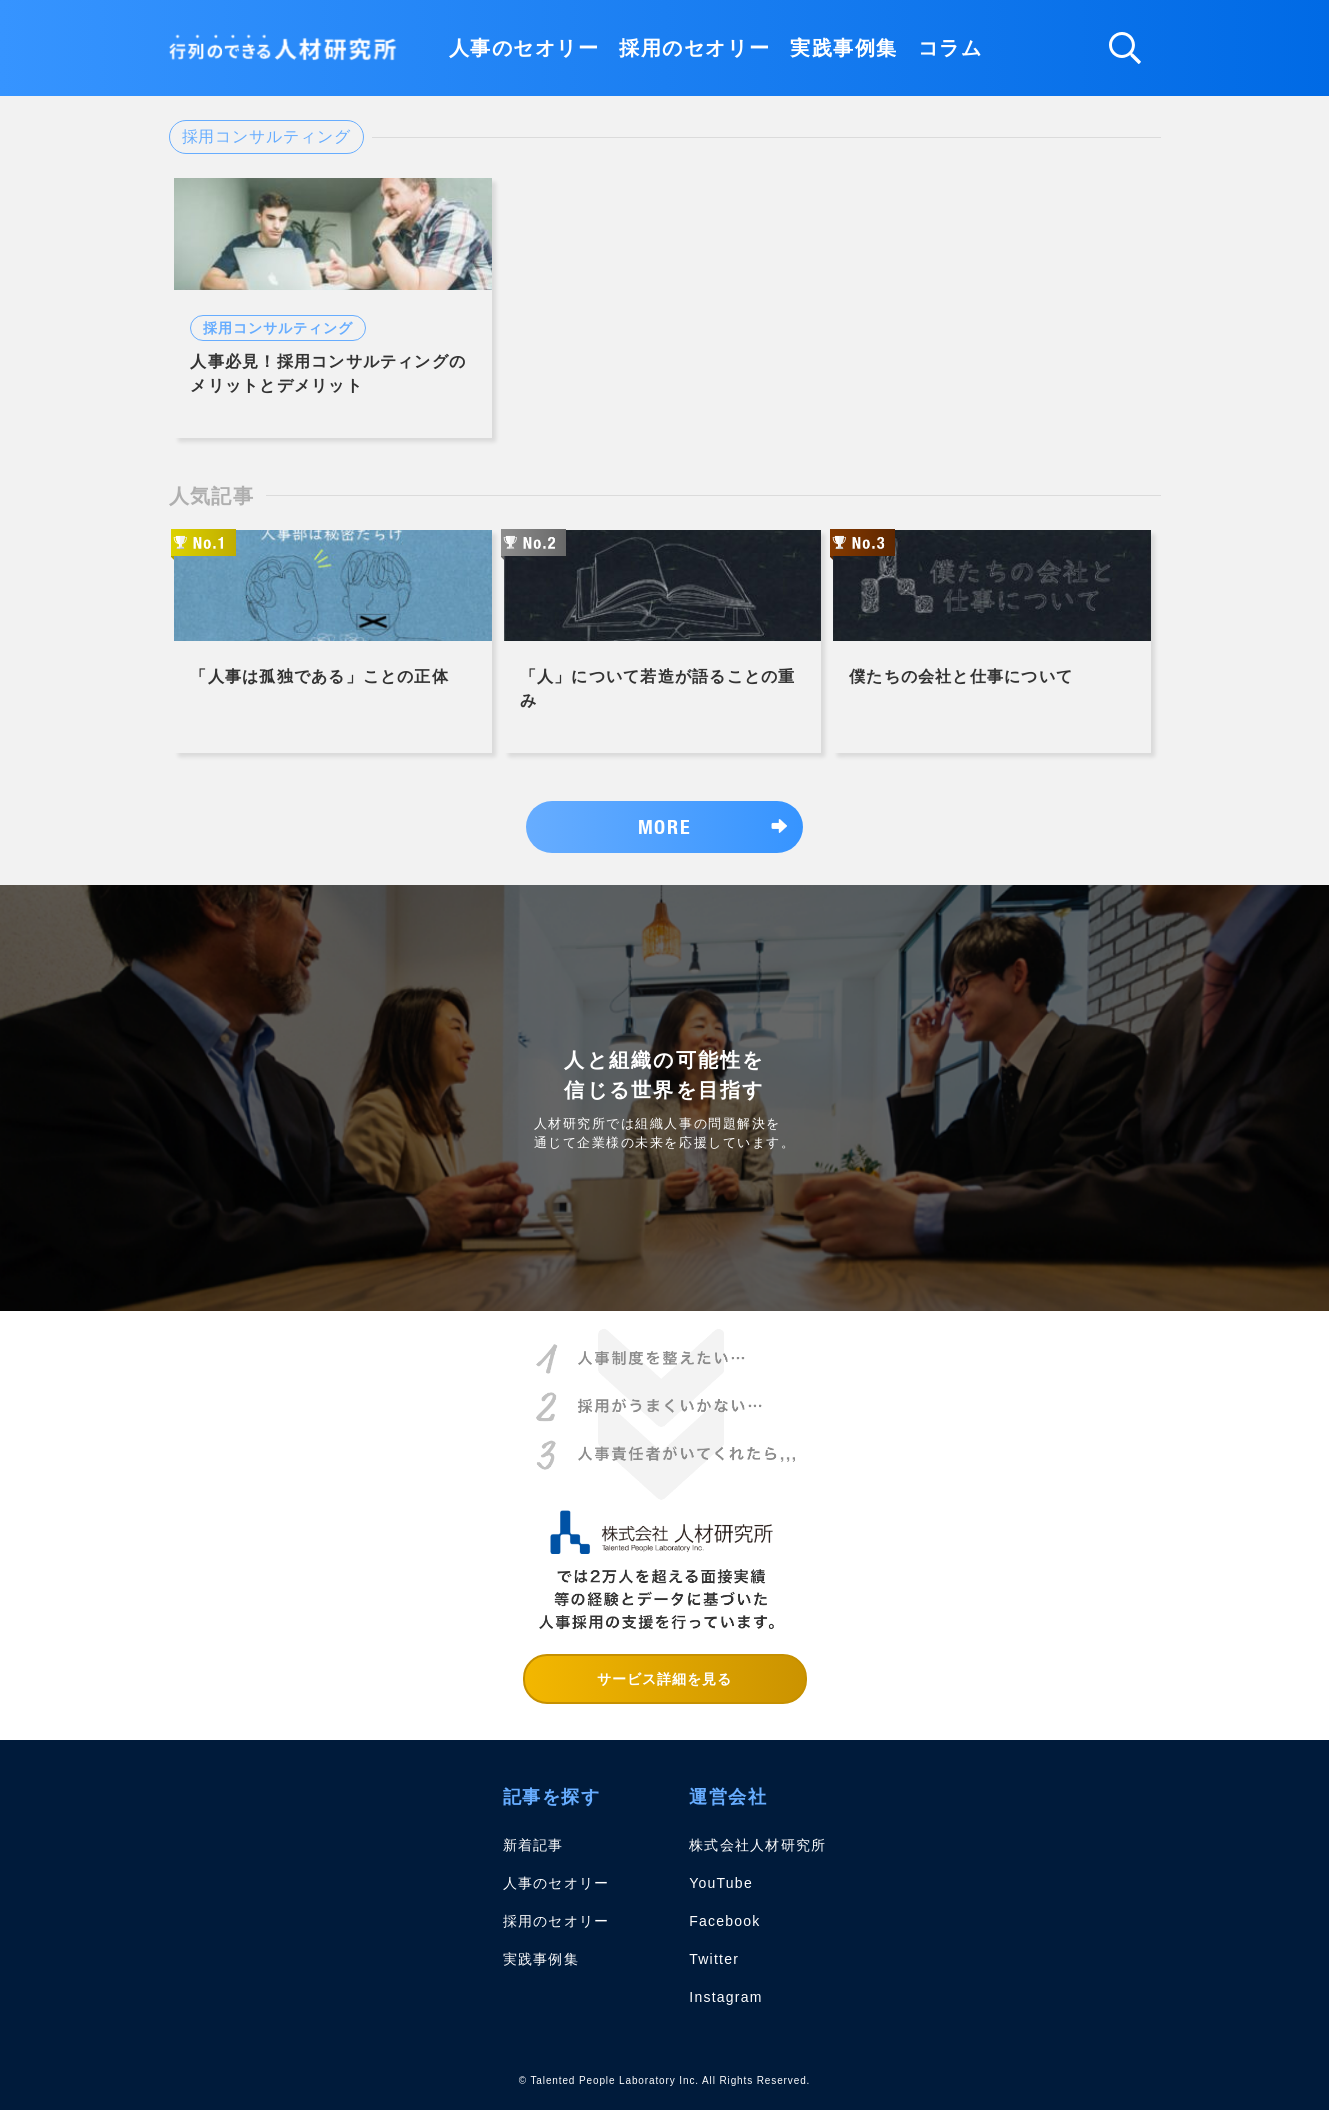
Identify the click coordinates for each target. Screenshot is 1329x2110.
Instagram (725, 1997)
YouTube (721, 1883)
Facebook (724, 1921)
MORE (664, 826)
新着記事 (533, 1845)
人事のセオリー (524, 48)
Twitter (714, 1959)
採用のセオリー (694, 48)
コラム (950, 48)
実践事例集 (844, 48)
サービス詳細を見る (665, 1679)
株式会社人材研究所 (757, 1845)
